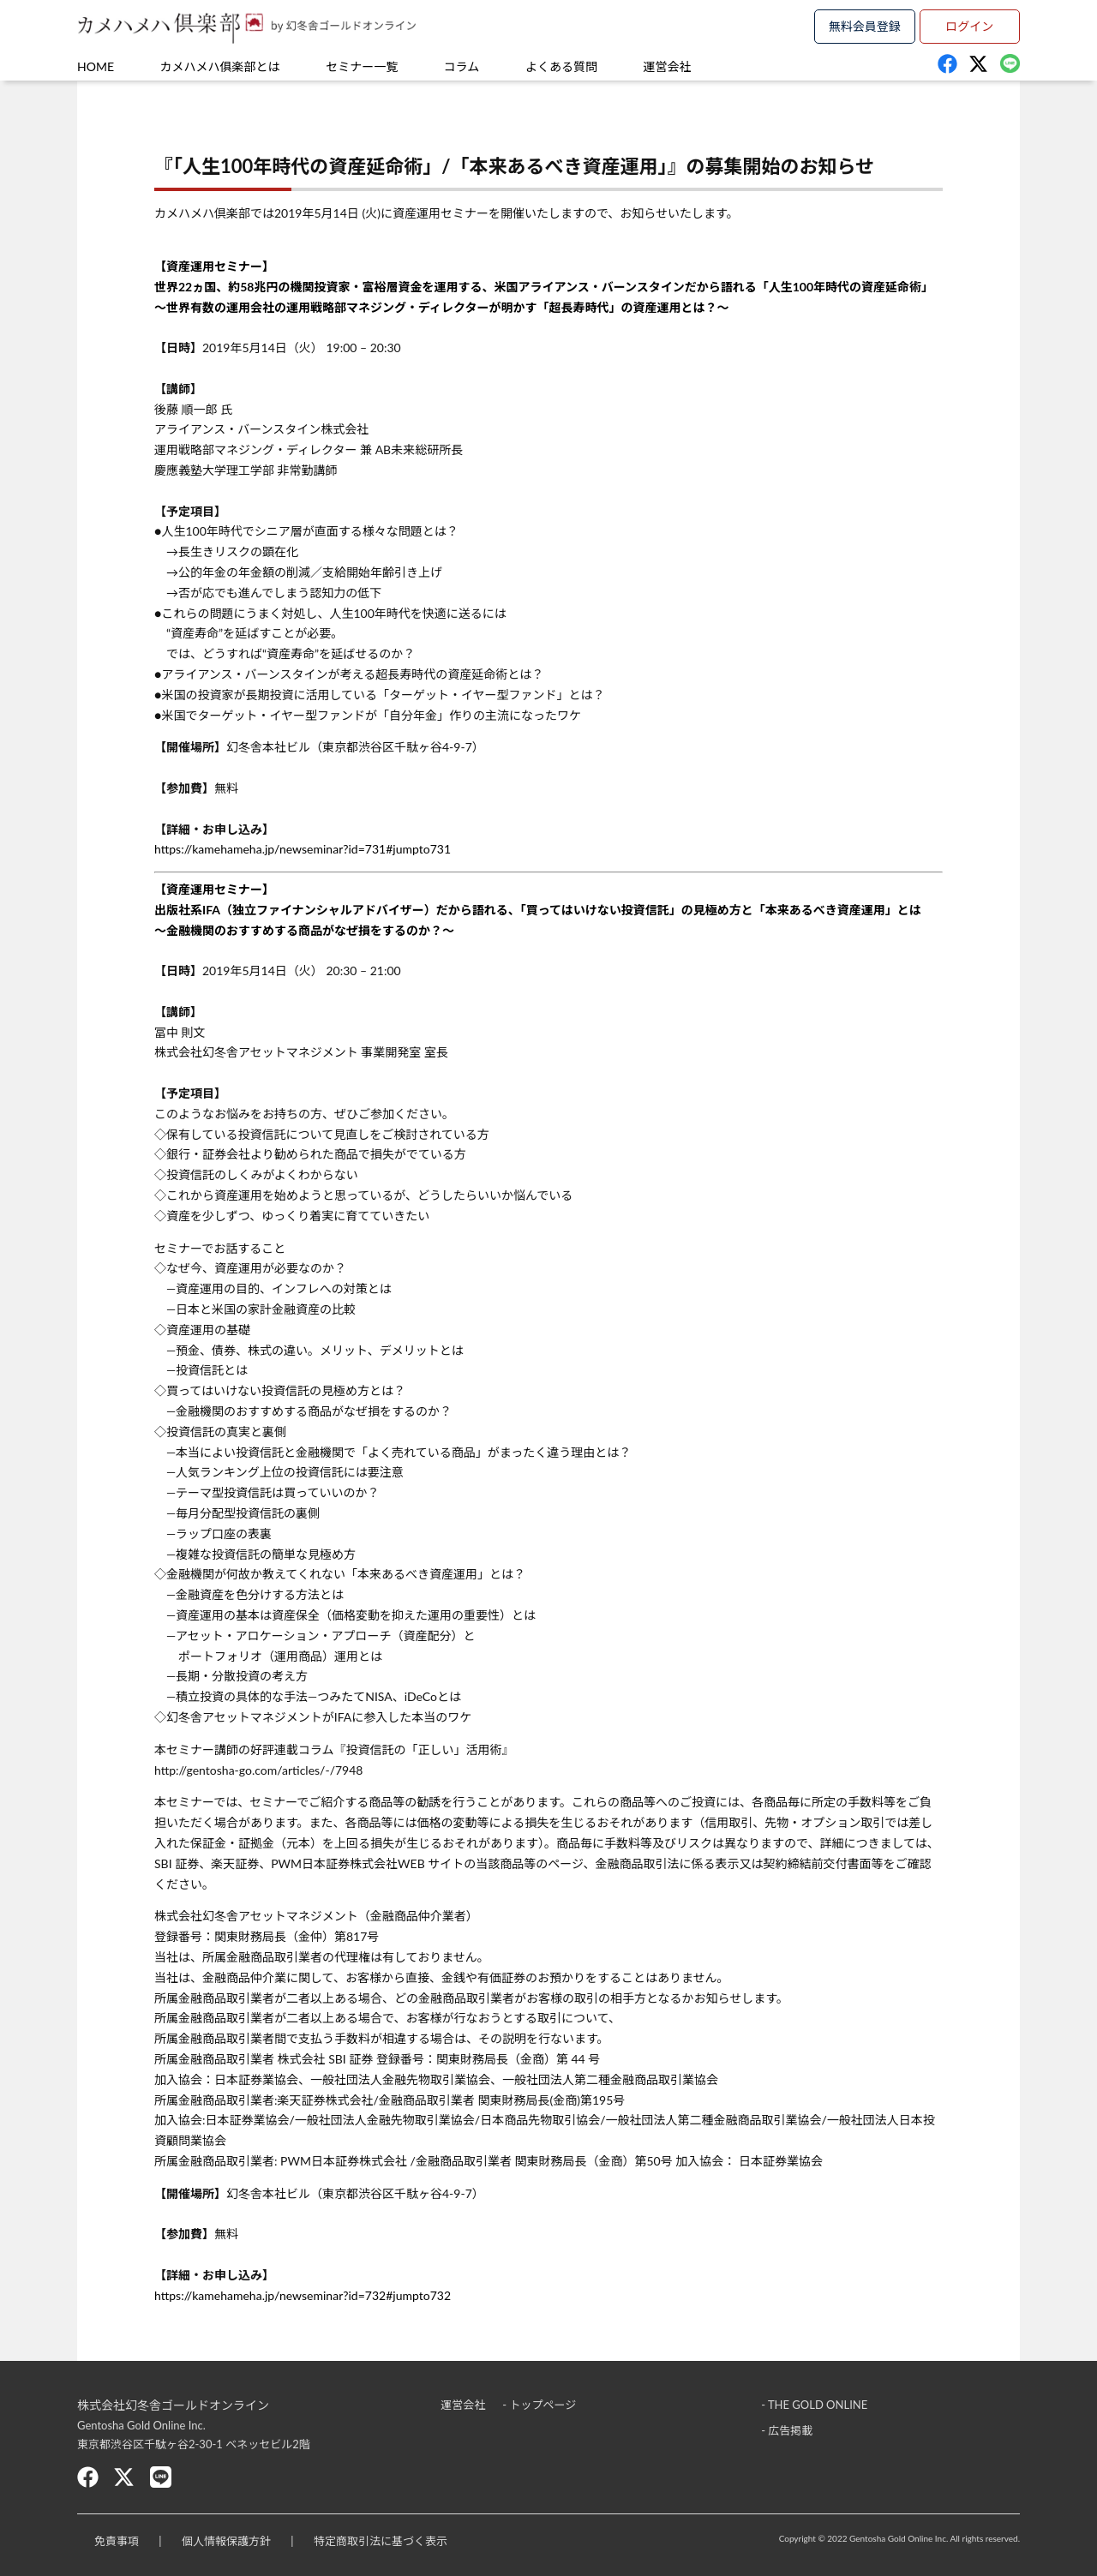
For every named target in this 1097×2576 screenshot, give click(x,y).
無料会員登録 (865, 26)
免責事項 (116, 2541)
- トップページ (539, 2404)
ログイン (969, 26)
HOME (95, 66)
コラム (462, 66)
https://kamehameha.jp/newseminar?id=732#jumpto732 (302, 2295)
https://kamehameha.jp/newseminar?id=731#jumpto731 (302, 849)
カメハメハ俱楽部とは (220, 66)
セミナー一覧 (362, 66)
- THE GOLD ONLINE (814, 2404)
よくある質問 (561, 66)
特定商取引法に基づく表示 (380, 2541)
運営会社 (668, 66)
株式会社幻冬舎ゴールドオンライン (173, 2405)
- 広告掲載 (786, 2430)
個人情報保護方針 (226, 2541)
